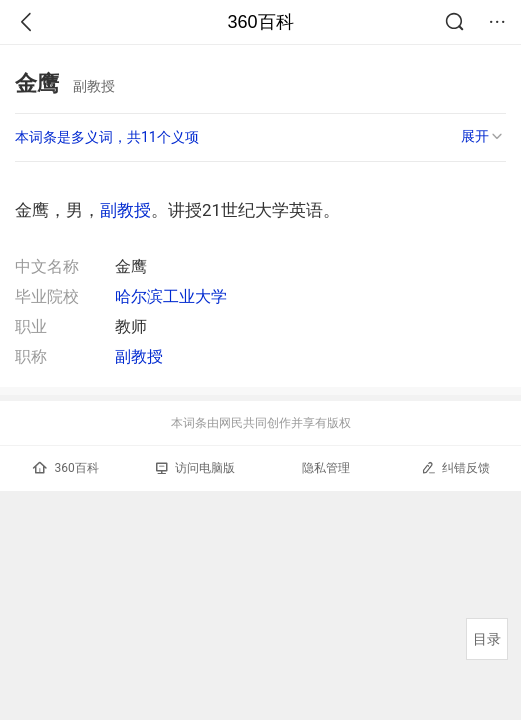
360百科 (260, 22)
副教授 (125, 210)
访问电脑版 (195, 468)
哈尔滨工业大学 (171, 296)
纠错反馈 (455, 467)
